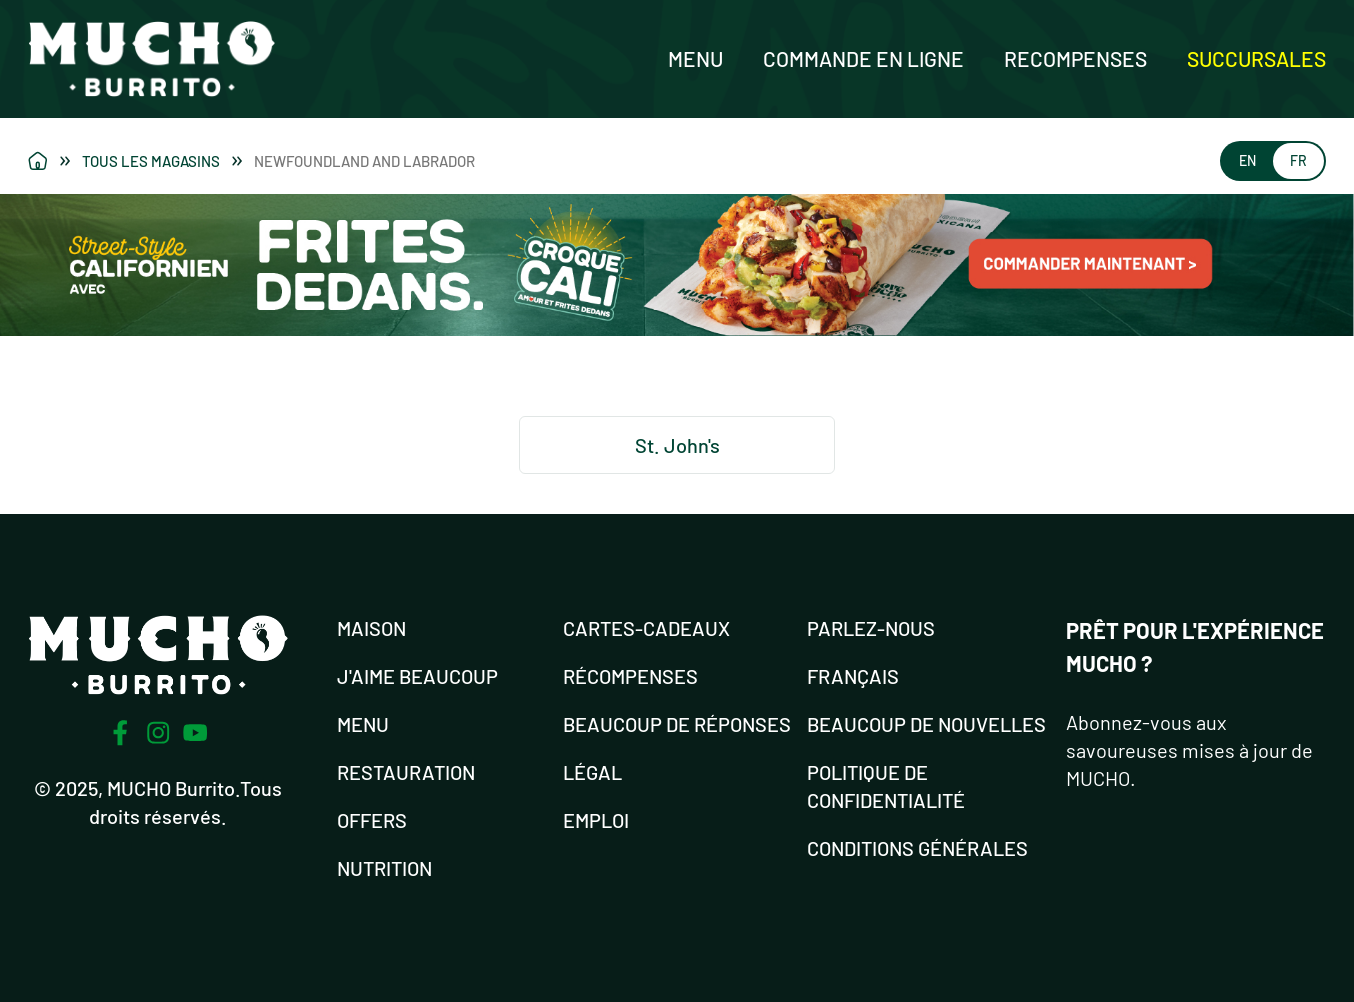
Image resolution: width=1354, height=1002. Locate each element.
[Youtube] (195, 732)
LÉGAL (592, 772)
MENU (363, 724)
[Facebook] (120, 733)
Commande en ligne (863, 58)
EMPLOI (596, 820)
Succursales (1256, 58)
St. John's (677, 445)
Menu (695, 58)
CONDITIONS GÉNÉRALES (917, 848)
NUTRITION (384, 868)
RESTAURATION (406, 772)
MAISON (371, 628)
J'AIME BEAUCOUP (417, 676)
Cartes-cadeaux (646, 628)
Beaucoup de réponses (677, 724)
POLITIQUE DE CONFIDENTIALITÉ (886, 786)
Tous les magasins (162, 161)
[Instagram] (158, 733)
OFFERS (372, 820)
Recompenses (1075, 58)
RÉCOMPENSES (630, 676)
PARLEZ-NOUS (871, 628)
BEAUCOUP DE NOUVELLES (926, 724)
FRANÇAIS (853, 676)
